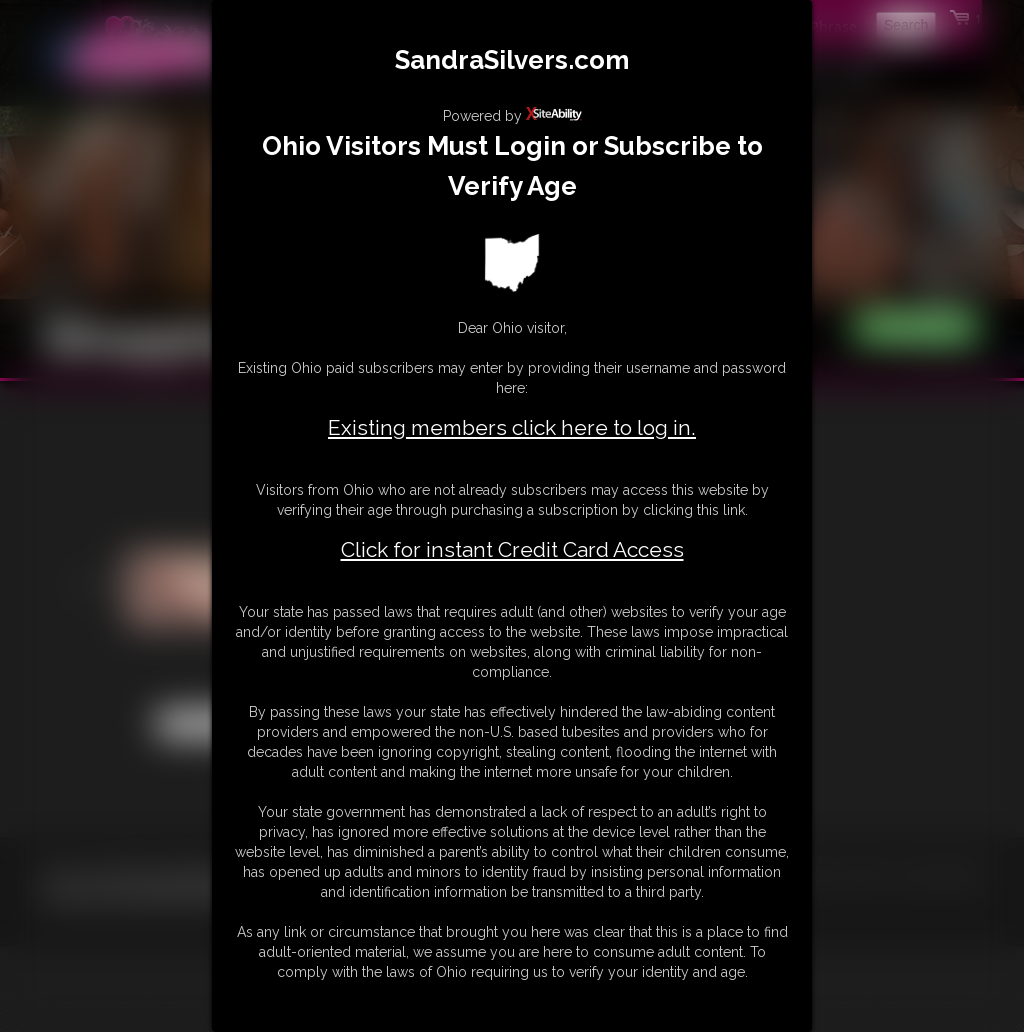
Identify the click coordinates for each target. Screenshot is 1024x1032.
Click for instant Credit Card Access (512, 550)
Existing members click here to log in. (512, 427)
